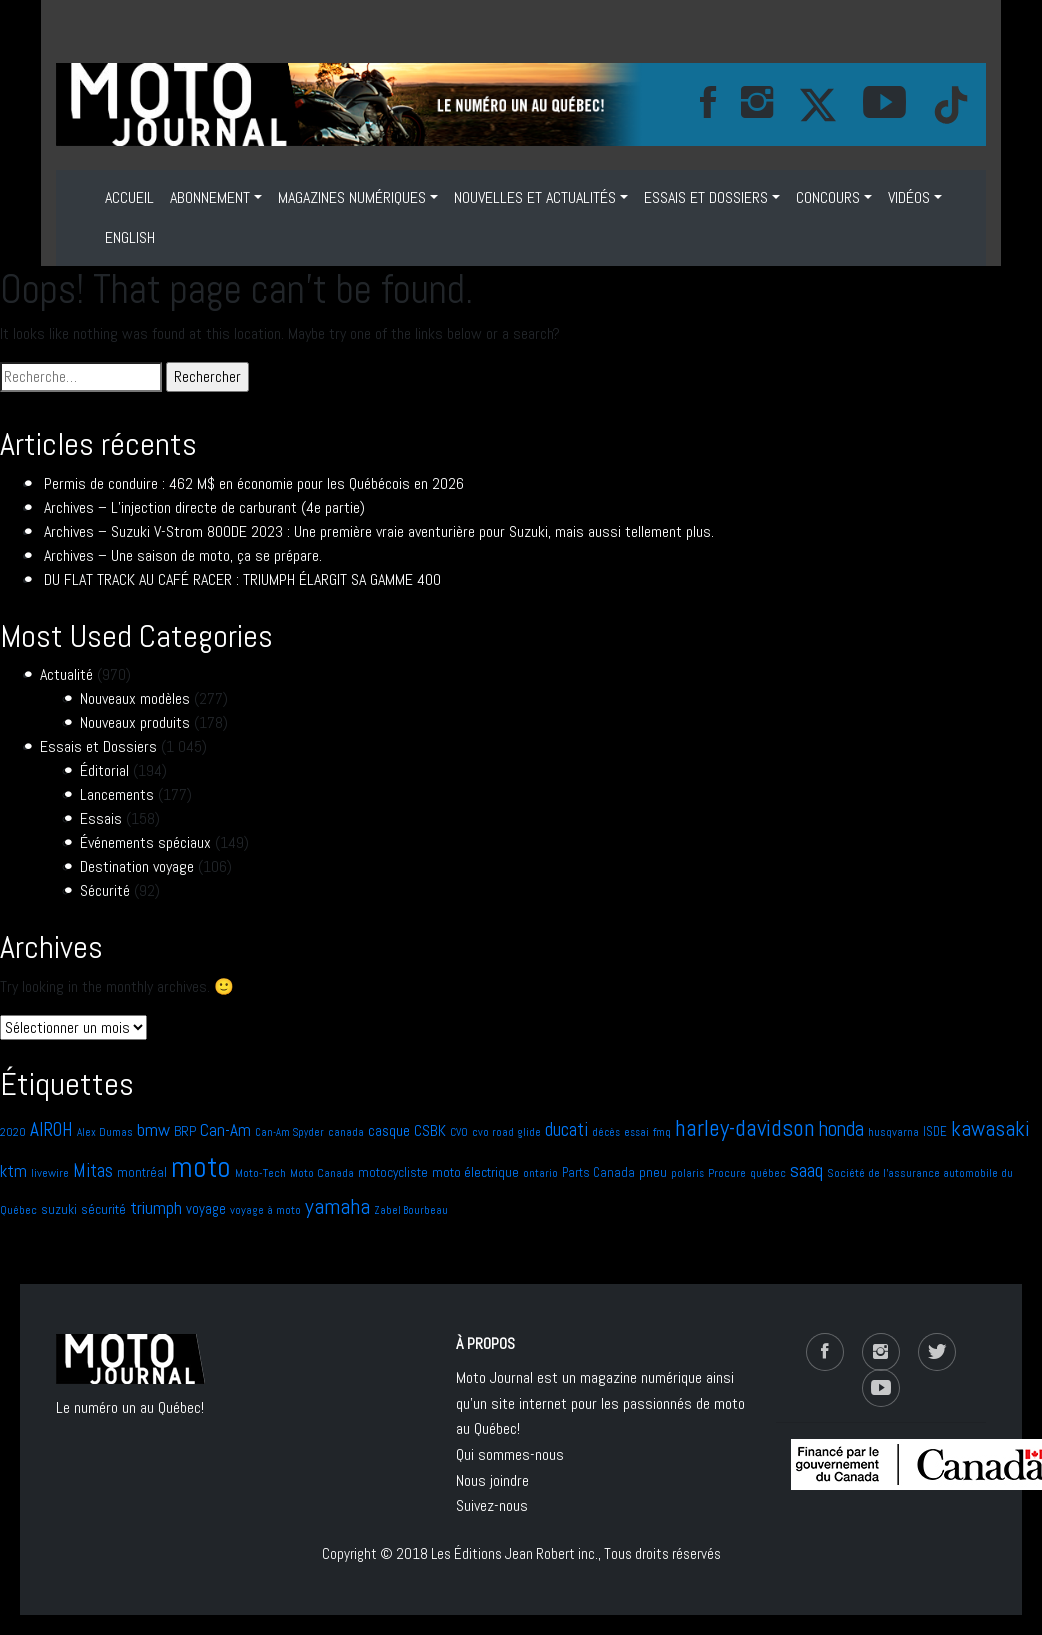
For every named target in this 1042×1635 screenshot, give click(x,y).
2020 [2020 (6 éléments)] (13, 1132)
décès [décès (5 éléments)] (606, 1132)
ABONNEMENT (210, 197)
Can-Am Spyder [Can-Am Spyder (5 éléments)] (289, 1132)
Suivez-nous (492, 1505)
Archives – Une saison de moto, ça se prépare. (183, 555)
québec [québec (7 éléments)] (768, 1173)
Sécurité (105, 890)
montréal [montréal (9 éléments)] (142, 1172)
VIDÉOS (909, 197)
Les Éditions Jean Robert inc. (514, 1553)
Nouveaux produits (135, 722)
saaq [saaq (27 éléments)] (806, 1170)
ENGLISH (130, 237)
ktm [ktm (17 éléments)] (13, 1171)
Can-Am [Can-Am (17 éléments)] (225, 1130)
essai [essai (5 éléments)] (636, 1132)
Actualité (66, 674)
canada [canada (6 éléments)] (346, 1132)
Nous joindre (492, 1480)
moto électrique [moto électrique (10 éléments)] (475, 1172)
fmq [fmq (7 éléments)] (662, 1132)
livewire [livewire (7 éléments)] (50, 1173)
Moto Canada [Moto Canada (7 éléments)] (322, 1173)
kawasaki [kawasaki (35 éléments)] (990, 1128)
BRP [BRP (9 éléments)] (185, 1131)
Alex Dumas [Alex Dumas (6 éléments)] (105, 1132)
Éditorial (104, 770)
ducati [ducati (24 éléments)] (566, 1129)
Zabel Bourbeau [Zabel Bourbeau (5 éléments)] (411, 1210)
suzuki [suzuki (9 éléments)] (59, 1209)
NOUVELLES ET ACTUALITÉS (535, 197)
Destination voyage (137, 866)
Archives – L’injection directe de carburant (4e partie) (204, 507)
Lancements (117, 794)
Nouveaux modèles (135, 698)
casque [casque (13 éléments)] (389, 1131)
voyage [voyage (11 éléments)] (206, 1209)
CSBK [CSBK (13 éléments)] (430, 1131)
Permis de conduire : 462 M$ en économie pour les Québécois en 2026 (254, 483)
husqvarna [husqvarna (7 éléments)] (893, 1132)
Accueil (129, 197)
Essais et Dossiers (706, 197)
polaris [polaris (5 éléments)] (687, 1173)
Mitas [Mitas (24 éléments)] (93, 1170)
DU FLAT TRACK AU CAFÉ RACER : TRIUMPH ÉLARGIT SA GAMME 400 (242, 579)
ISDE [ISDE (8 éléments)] (935, 1131)
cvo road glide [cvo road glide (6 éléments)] (506, 1132)
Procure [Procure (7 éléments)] (727, 1173)
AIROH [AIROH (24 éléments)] (51, 1129)
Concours (828, 197)
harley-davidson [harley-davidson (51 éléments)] (745, 1128)
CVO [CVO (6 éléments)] (459, 1132)
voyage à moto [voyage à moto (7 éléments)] (265, 1210)
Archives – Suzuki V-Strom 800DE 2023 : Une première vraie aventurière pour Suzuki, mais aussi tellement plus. (379, 531)
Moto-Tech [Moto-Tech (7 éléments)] (260, 1173)
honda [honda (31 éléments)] (841, 1129)
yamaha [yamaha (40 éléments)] (337, 1206)
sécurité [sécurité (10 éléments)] (103, 1209)
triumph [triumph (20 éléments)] (156, 1207)
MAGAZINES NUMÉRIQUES (352, 197)
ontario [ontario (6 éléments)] (540, 1173)
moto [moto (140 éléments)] (201, 1167)
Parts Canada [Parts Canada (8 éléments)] (598, 1172)
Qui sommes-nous (510, 1454)
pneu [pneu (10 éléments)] (653, 1172)
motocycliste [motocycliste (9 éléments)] (393, 1172)
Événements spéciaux (145, 842)
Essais (101, 818)
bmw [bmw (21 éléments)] (153, 1129)
